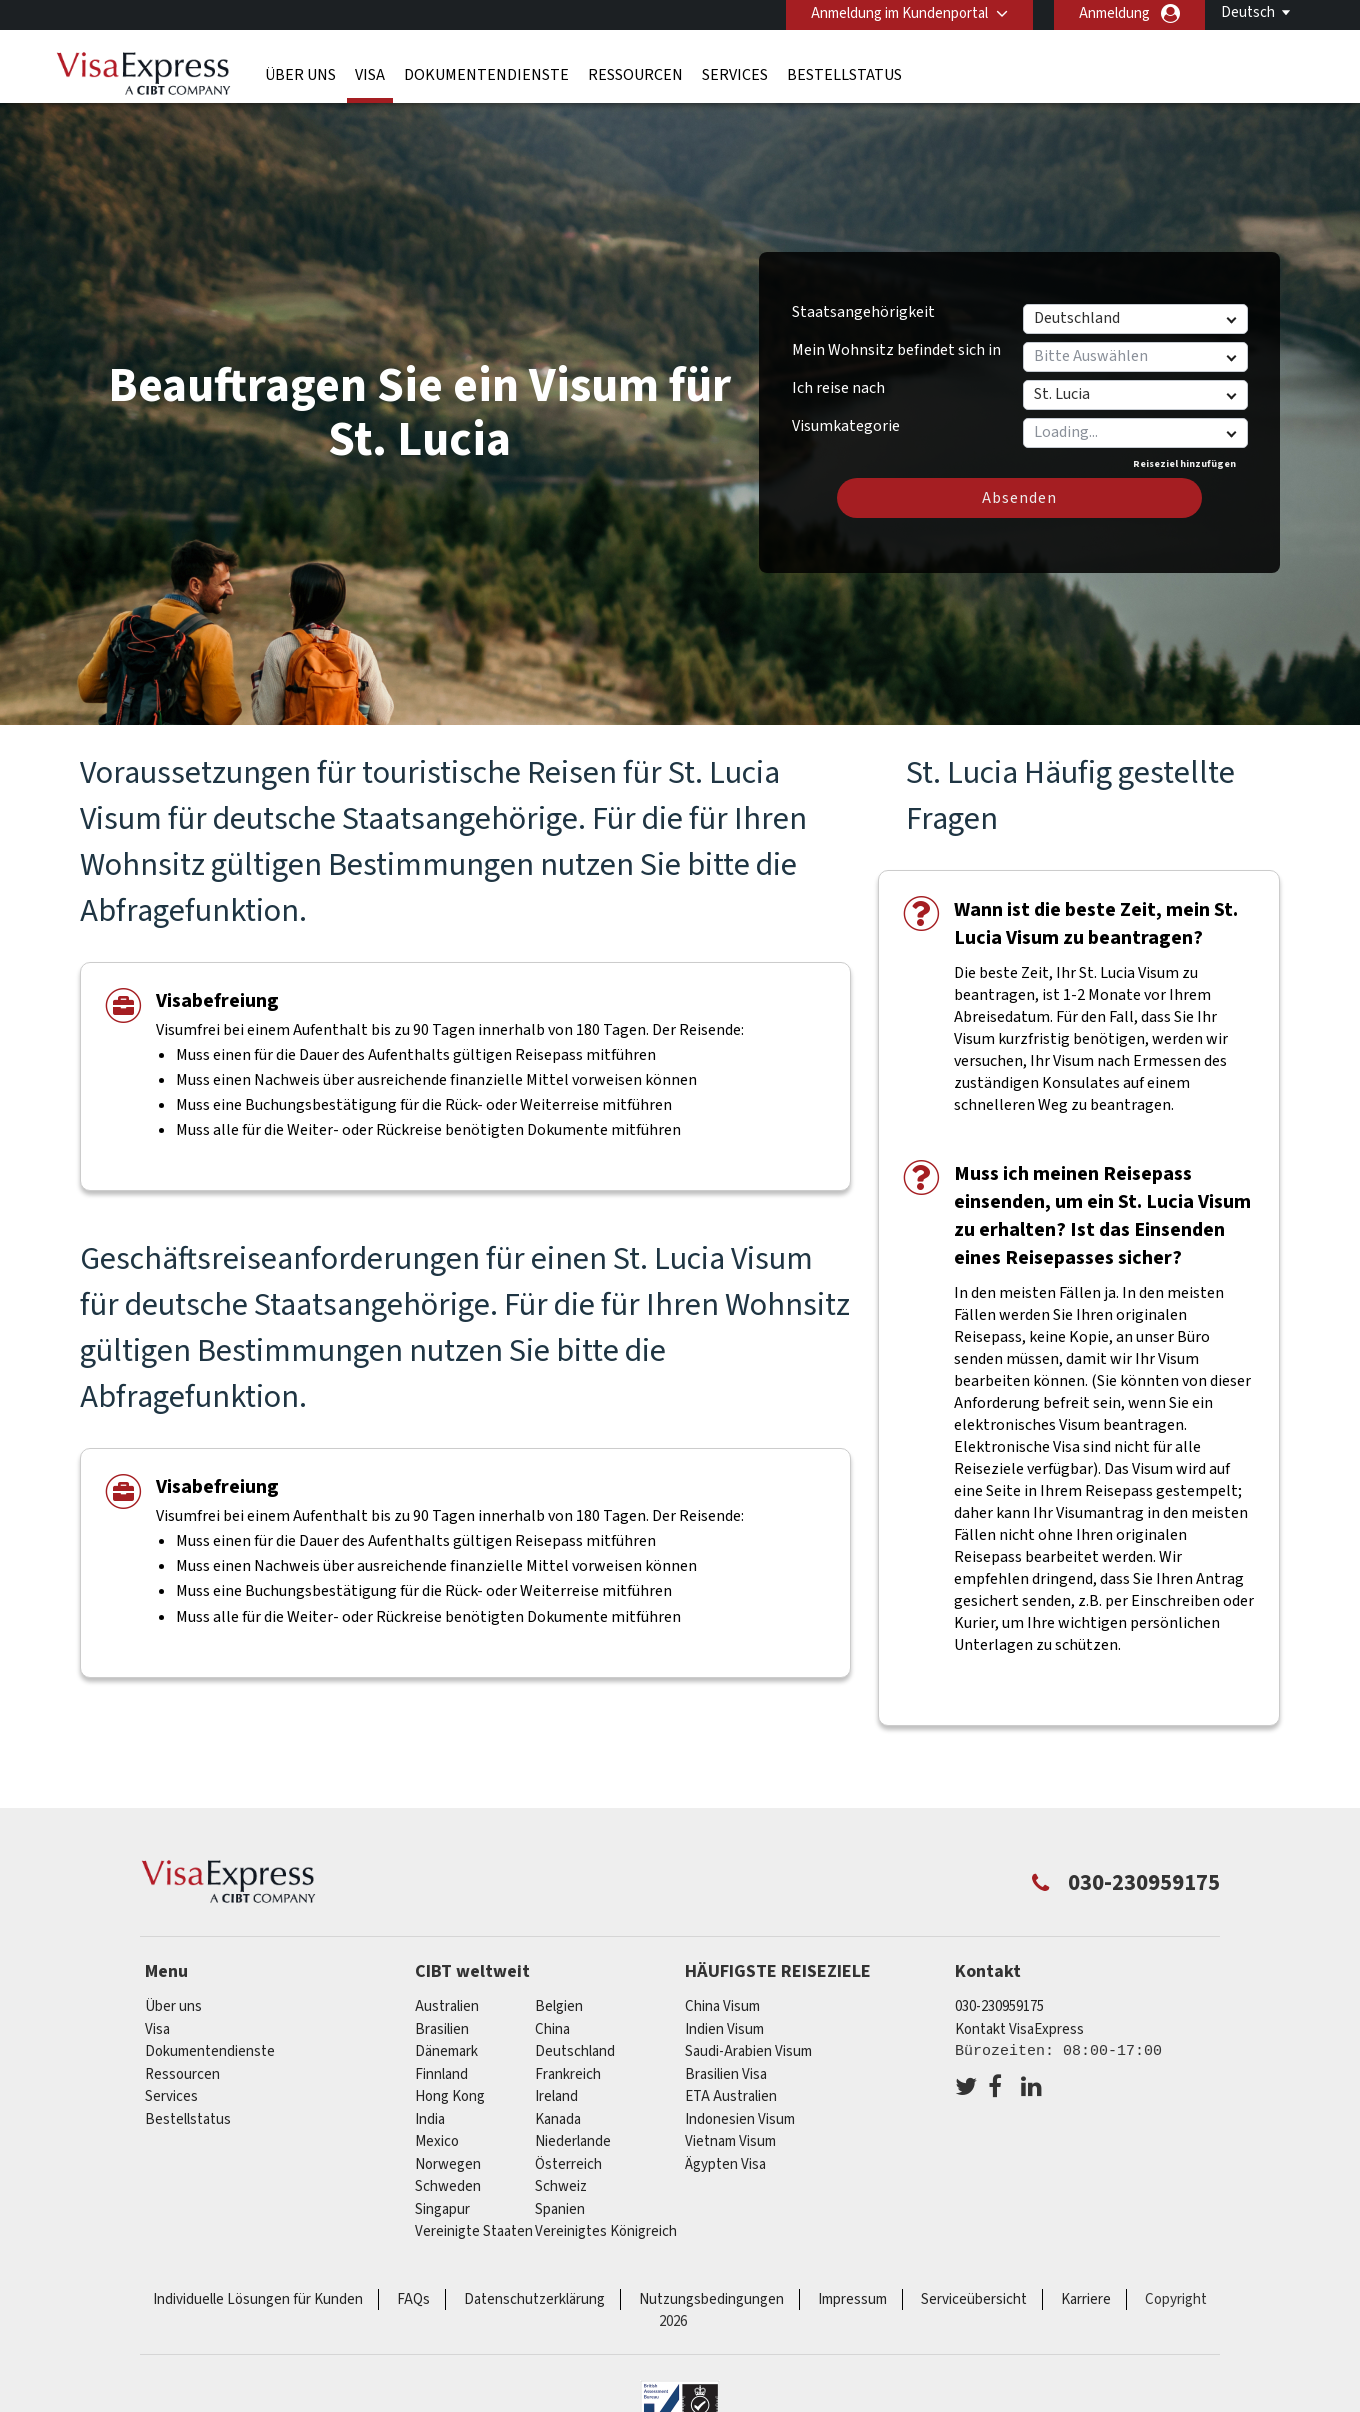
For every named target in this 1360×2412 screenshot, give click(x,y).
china (552, 2029)
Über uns (300, 75)
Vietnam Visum (730, 2141)
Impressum (852, 2299)
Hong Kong (450, 2096)
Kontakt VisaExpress (1019, 2029)
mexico (437, 2141)
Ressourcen (635, 75)
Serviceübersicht (974, 2299)
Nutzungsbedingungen (711, 2299)
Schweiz (561, 2186)
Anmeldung (1114, 13)
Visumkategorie (846, 423)
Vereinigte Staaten (474, 2231)
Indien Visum (724, 2029)
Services (735, 75)
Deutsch (1248, 12)
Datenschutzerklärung (534, 2299)
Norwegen (448, 2164)
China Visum (722, 2006)
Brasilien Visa (726, 2074)
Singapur (442, 2209)
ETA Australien (731, 2096)
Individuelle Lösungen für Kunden (258, 2299)
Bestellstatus (844, 75)
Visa (370, 75)
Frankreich (568, 2074)
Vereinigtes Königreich (606, 2231)
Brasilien (442, 2029)
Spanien (560, 2209)
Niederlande (573, 2141)
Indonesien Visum (740, 2119)
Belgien (559, 2006)
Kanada (558, 2119)
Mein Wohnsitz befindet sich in (896, 350)
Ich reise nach (838, 388)
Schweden (448, 2186)
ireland (556, 2096)
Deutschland (575, 2051)
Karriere (1086, 2299)
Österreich (568, 2164)
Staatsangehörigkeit (863, 312)
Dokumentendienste (486, 75)
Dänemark (446, 2051)
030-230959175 (999, 2006)
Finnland (441, 2074)
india (430, 2119)
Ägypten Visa (725, 2164)
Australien (447, 2006)
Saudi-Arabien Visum (748, 2051)
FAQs (413, 2299)
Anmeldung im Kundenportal (899, 13)
